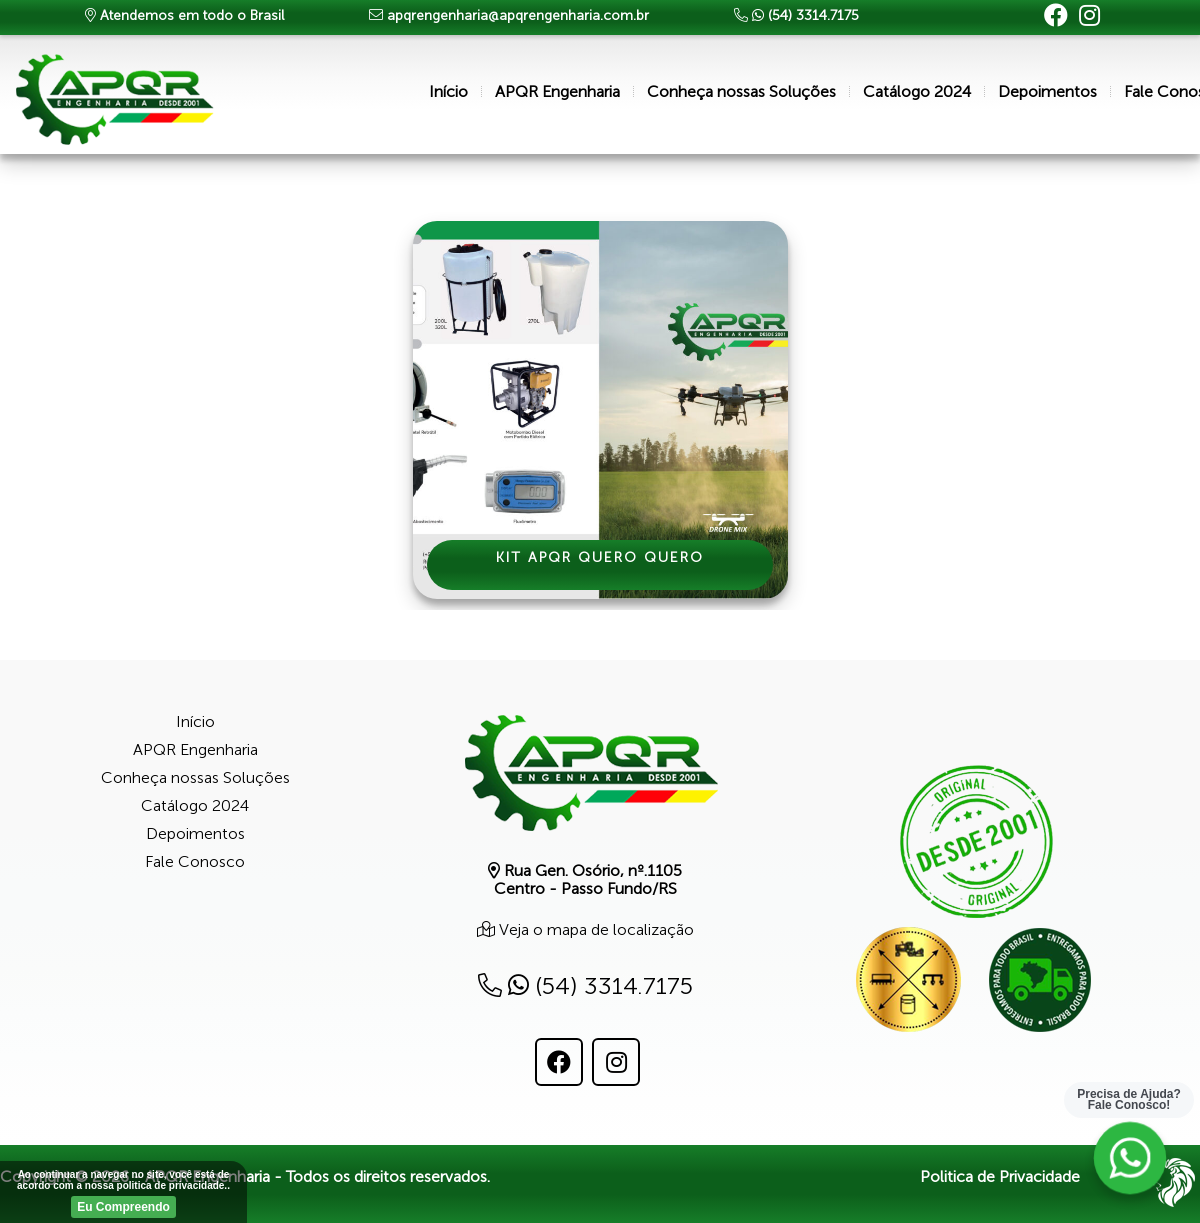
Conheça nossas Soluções (741, 91)
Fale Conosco (195, 861)
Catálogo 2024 (917, 91)
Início (448, 91)
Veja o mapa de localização (594, 929)
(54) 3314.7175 (585, 986)
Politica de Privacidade (1000, 1176)
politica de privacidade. (172, 1185)
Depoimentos (1047, 91)
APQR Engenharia (557, 91)
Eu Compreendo (123, 1207)
